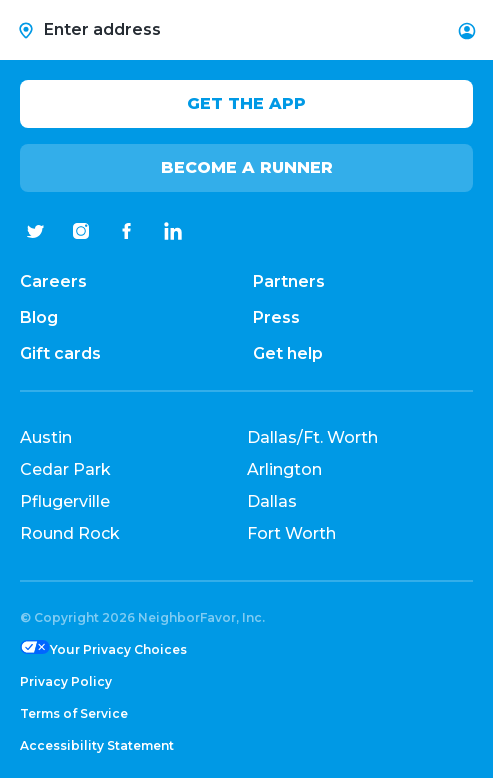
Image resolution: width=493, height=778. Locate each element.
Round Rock (70, 533)
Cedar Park (65, 469)
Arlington (284, 469)
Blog (39, 317)
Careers (53, 281)
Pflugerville (65, 501)
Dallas (272, 501)
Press (276, 317)
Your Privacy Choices (118, 649)
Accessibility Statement (97, 745)
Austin (46, 437)
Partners (289, 281)
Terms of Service (74, 713)
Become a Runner (247, 167)
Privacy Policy (66, 681)
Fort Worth (291, 533)
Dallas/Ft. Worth (312, 437)
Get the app (246, 103)
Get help (288, 353)
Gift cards (60, 353)
